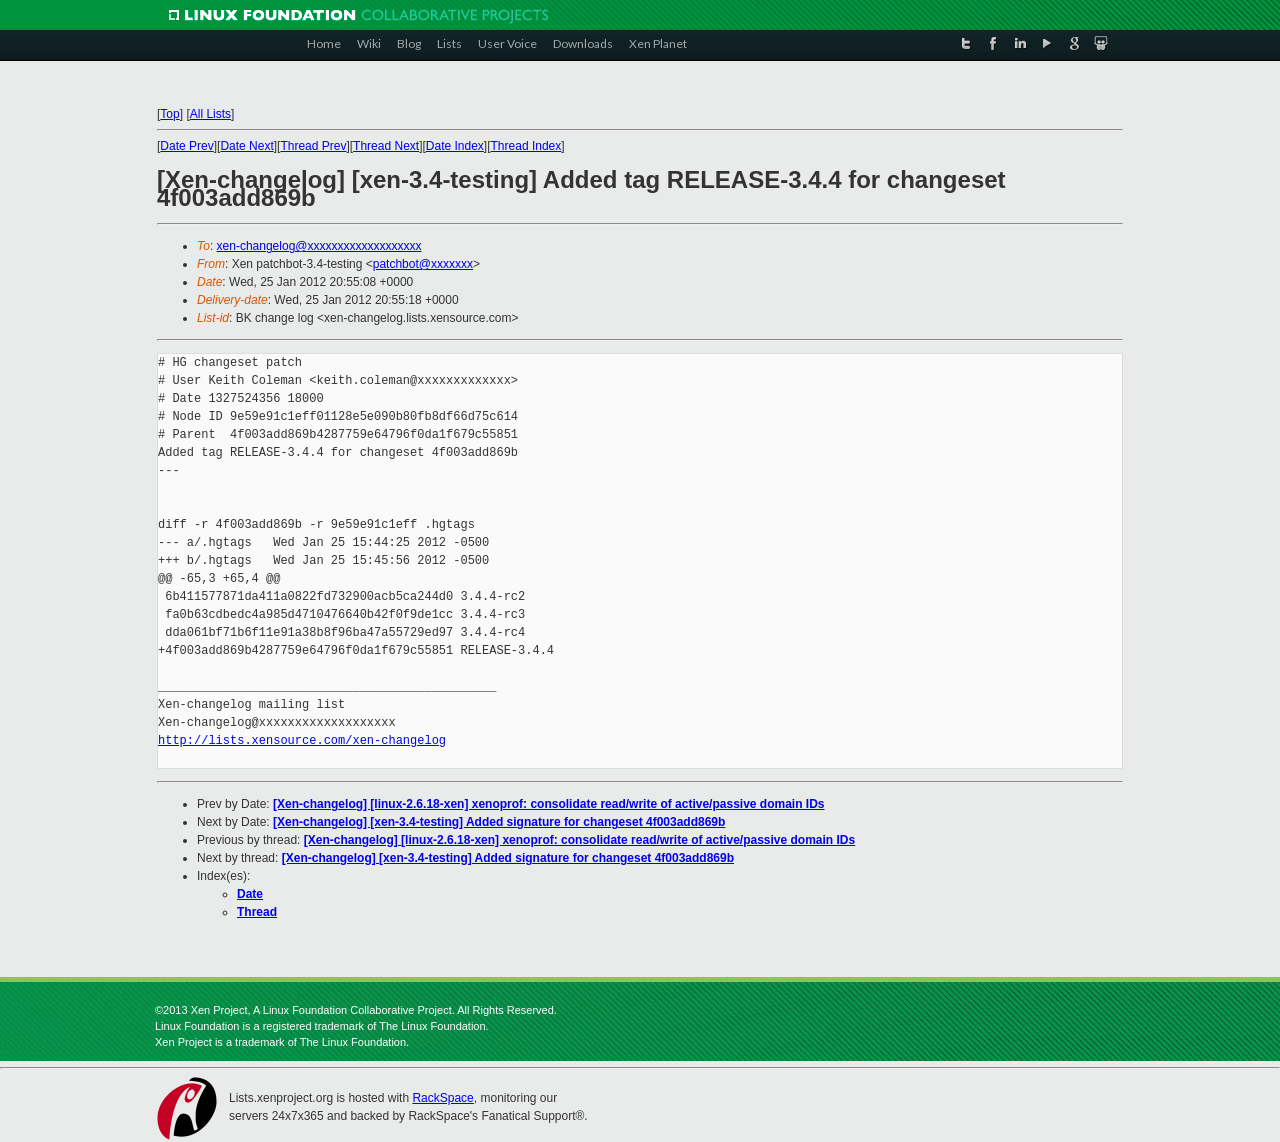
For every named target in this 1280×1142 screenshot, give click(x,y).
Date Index (455, 146)
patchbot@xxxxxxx (423, 264)
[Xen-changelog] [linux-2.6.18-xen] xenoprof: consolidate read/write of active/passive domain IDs (548, 804)
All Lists (210, 114)
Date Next (246, 146)
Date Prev (186, 146)
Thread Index (526, 146)
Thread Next (386, 146)
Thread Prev (313, 146)
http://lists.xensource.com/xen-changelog (302, 740)
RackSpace (442, 1098)
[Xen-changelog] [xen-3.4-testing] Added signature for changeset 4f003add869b (499, 822)
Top (169, 114)
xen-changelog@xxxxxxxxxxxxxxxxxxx (319, 246)
